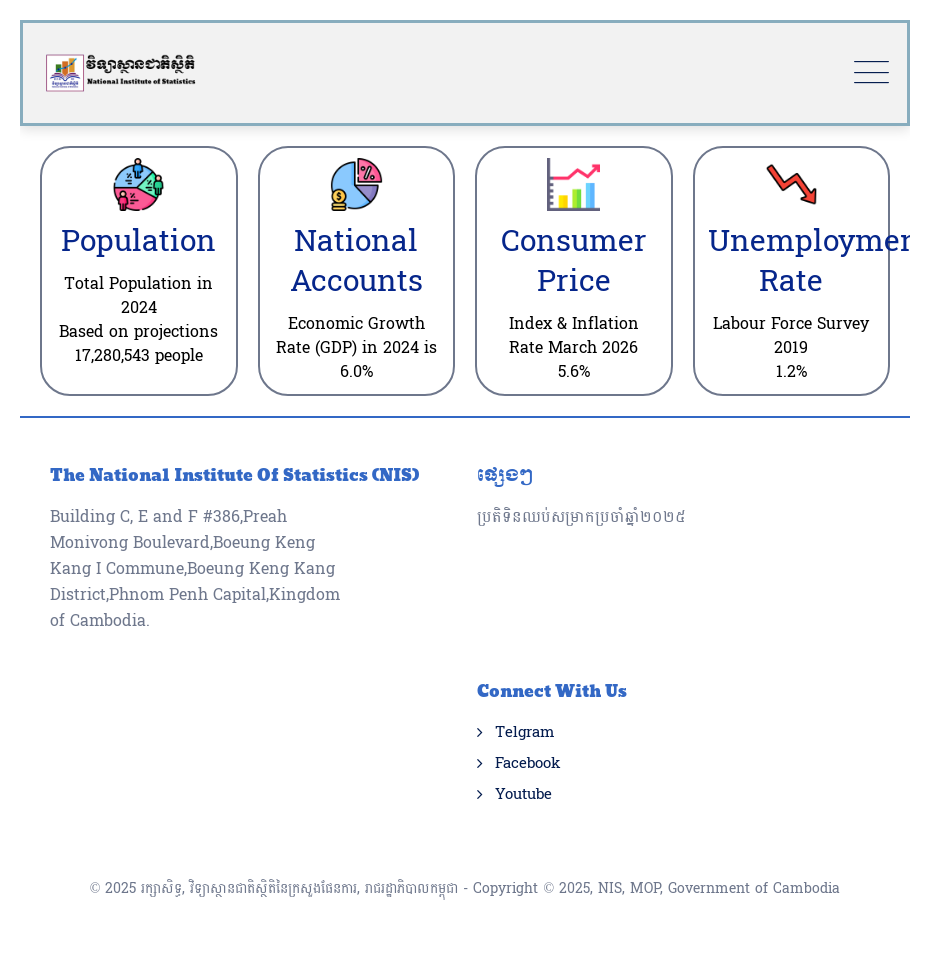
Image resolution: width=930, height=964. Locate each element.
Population (138, 241)
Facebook (527, 764)
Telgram (524, 733)
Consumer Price (574, 261)
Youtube (523, 795)
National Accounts (356, 261)
